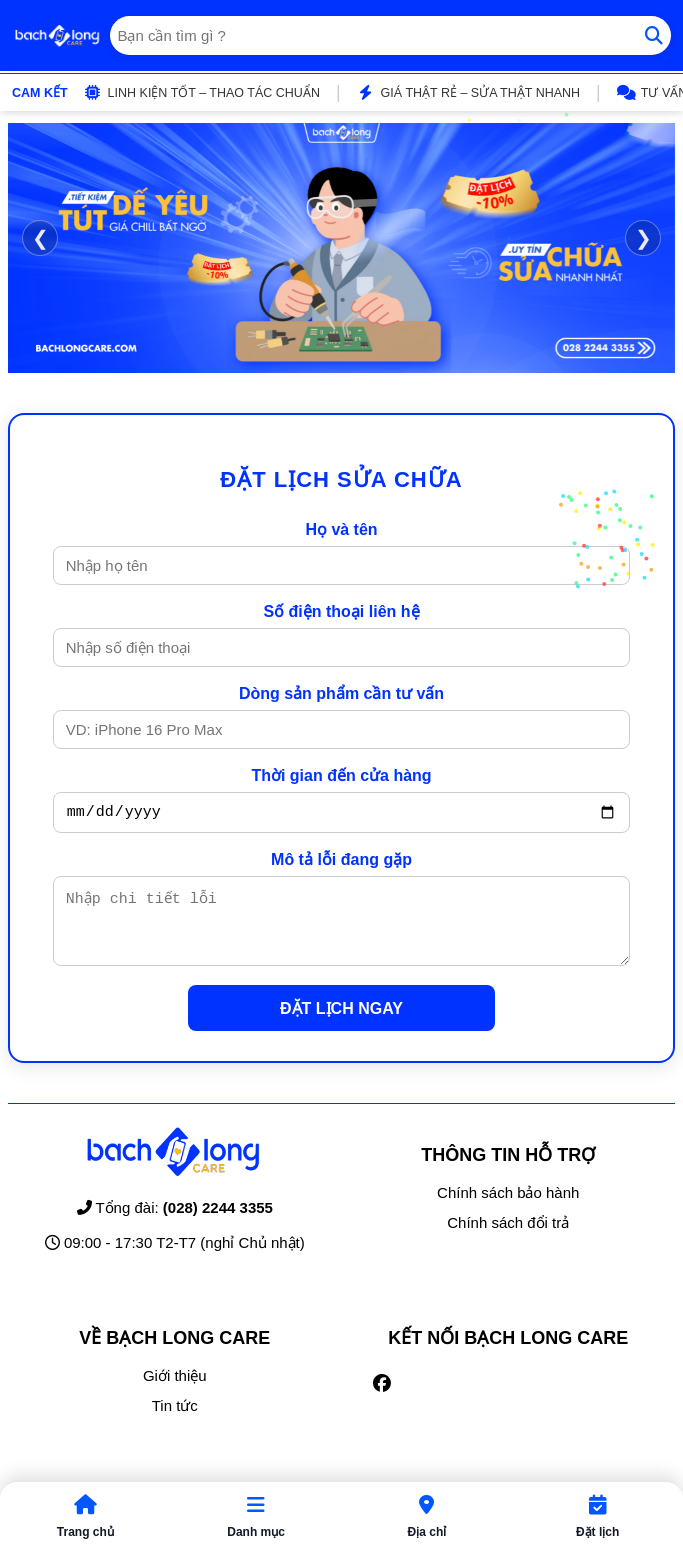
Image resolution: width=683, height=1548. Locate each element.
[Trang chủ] (57, 36)
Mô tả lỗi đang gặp (341, 862)
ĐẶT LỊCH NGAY (341, 1023)
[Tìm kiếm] (654, 35)
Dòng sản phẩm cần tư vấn (341, 693)
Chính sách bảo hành (508, 1207)
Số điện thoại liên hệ (341, 611)
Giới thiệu (175, 1390)
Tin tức (175, 1420)
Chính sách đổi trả (508, 1237)
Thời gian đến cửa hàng (341, 775)
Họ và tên (341, 529)
